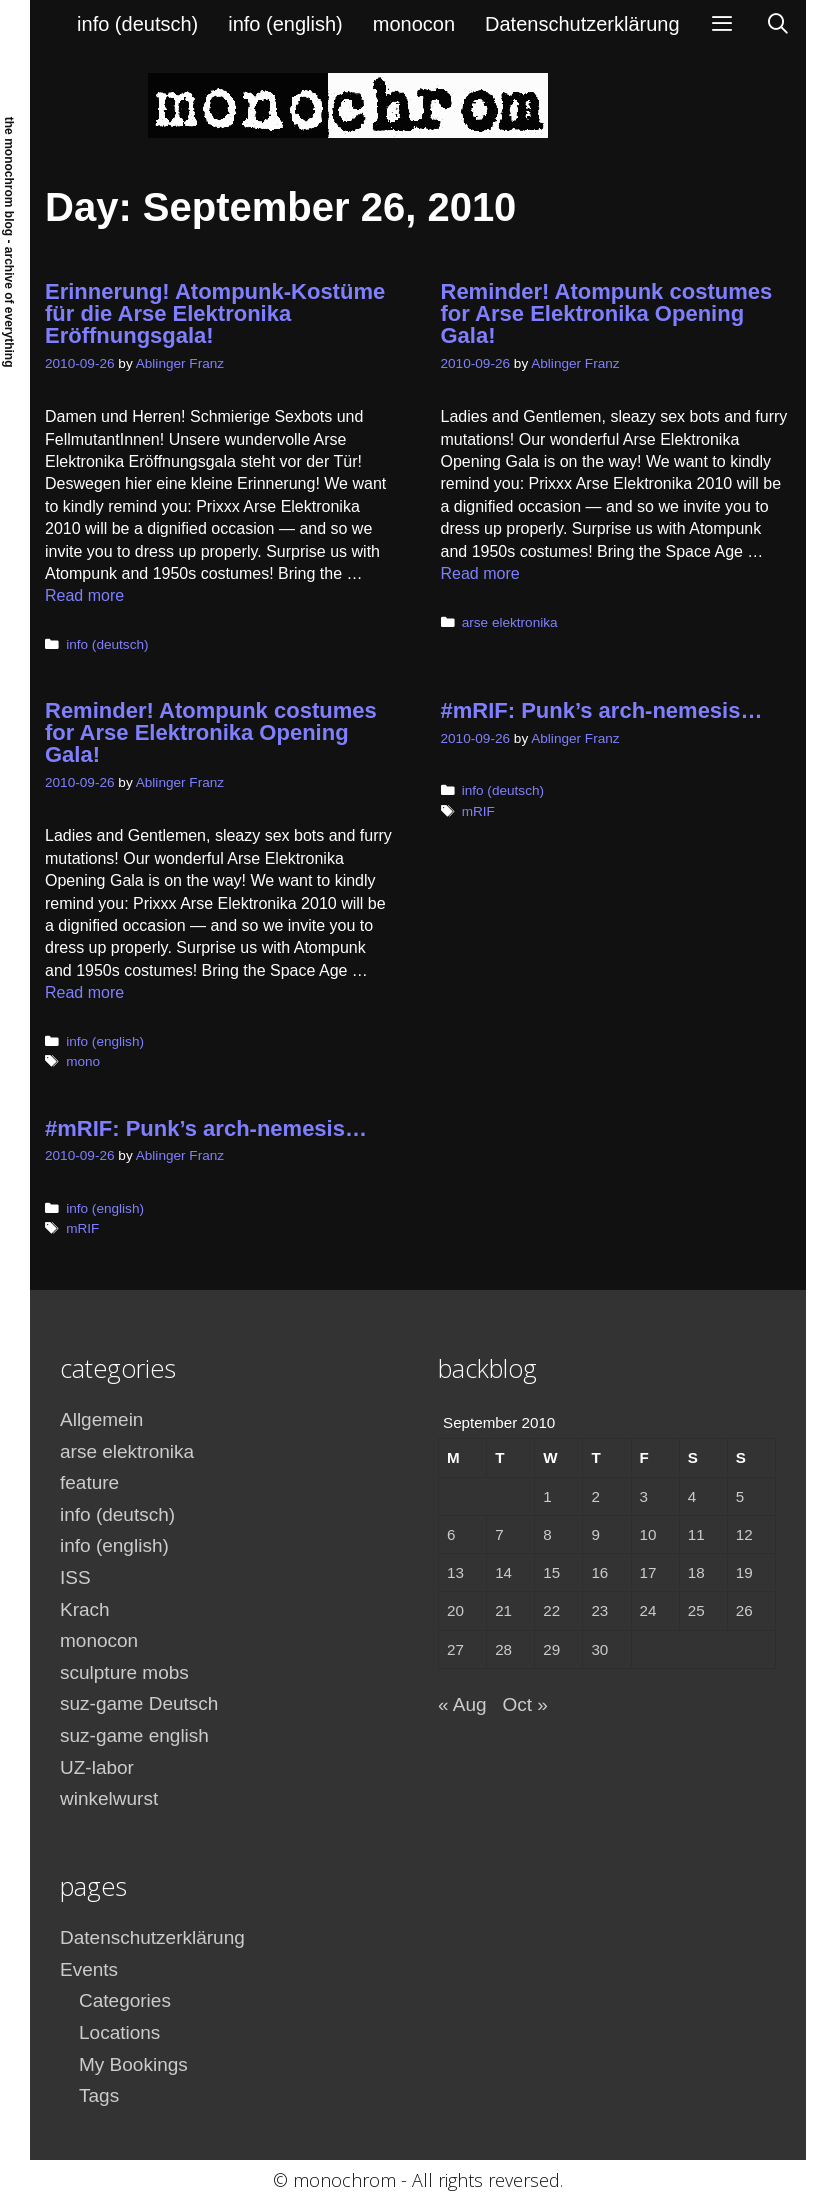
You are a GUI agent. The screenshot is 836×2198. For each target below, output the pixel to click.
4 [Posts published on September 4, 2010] (692, 1496)
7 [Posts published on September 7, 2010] (499, 1534)
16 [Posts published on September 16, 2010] (599, 1572)
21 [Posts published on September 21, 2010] (503, 1610)
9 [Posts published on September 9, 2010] (595, 1534)
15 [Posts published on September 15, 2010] (551, 1572)
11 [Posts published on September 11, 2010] (696, 1534)
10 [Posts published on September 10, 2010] (648, 1534)
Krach (85, 1609)
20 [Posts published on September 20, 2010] (455, 1610)
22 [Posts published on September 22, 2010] (551, 1610)
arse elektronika (510, 622)
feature (89, 1482)
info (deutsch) (137, 24)
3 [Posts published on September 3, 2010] (644, 1496)
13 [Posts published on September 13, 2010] (455, 1572)
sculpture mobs (124, 1672)
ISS (75, 1577)
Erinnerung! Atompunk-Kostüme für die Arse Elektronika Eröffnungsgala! (215, 313)
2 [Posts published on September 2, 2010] (595, 1496)
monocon (414, 24)
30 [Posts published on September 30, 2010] (599, 1649)
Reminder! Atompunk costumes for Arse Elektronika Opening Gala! (607, 313)
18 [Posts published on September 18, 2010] (696, 1572)
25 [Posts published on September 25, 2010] (696, 1610)
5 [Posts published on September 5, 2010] (740, 1496)
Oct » (524, 1704)
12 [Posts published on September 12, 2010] (744, 1534)
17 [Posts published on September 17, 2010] (648, 1572)
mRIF (478, 811)
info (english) (285, 24)
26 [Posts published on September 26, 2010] (744, 1610)
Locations (119, 2032)
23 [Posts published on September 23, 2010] (599, 1610)
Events (89, 1969)
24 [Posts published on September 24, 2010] (648, 1610)
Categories (125, 2000)
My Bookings (133, 2064)
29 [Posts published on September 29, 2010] (551, 1649)
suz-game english (134, 1735)
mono (83, 1061)
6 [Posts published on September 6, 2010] (451, 1534)
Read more (84, 595)
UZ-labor (97, 1767)
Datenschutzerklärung (582, 24)
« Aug (462, 1704)
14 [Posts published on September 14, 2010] (503, 1572)
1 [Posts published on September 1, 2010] (547, 1496)
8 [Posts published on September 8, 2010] (547, 1534)
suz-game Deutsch (139, 1703)
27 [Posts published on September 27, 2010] (455, 1649)
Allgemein (101, 1419)
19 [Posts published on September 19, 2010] (744, 1572)
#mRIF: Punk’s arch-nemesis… (602, 710)
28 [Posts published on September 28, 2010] (503, 1649)
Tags (99, 2095)
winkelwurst (109, 1798)
